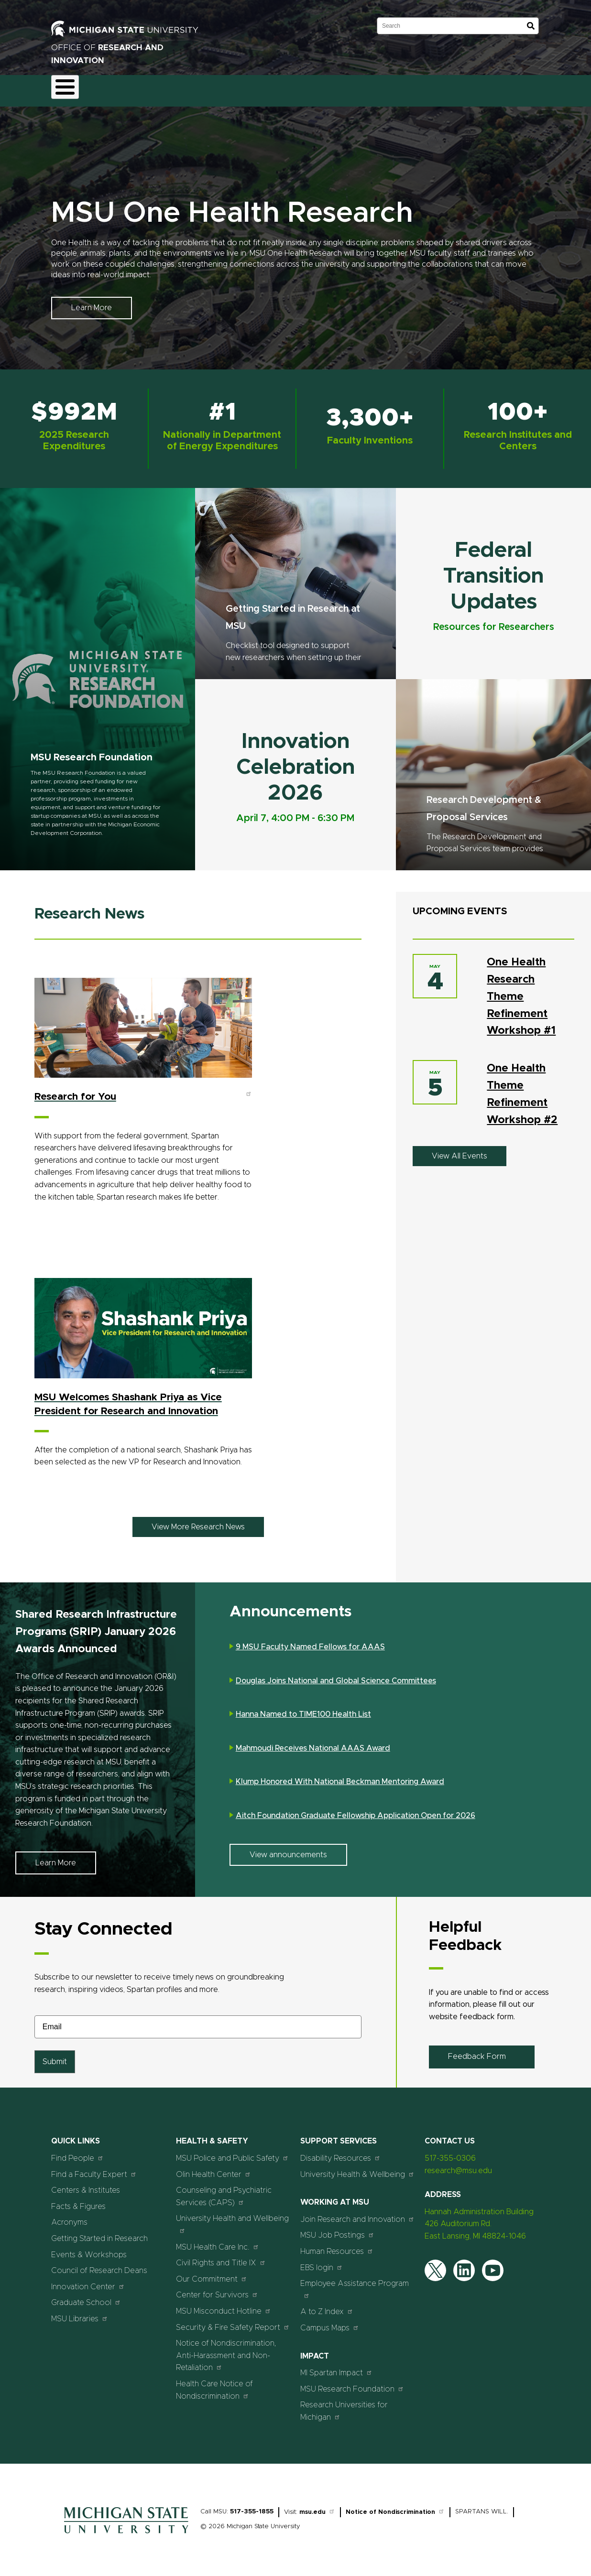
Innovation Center (88, 2281)
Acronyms (69, 2217)
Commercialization (267, 88)
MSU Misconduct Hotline (223, 2305)
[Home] (126, 2530)
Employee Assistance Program (354, 2283)
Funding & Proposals (130, 88)
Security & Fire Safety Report (233, 2321)
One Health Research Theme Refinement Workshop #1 (521, 990)
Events (414, 88)
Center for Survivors (217, 2289)
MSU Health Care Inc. (217, 2241)
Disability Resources (340, 2152)
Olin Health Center (213, 2169)
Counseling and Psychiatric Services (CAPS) (224, 2191)
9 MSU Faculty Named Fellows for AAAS (310, 1641)
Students (458, 88)
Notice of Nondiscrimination (395, 2506)
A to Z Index (326, 2306)
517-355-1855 (252, 2506)
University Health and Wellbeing (232, 2218)
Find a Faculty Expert (94, 2169)
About (70, 88)
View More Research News (198, 1521)
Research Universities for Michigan (344, 2406)
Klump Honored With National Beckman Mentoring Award (340, 1776)
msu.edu (317, 2506)
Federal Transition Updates (493, 570)
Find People (77, 2152)
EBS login (321, 2262)
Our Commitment (211, 2273)
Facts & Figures (78, 2201)
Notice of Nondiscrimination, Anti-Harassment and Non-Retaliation (226, 2350)
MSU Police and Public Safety (232, 2152)
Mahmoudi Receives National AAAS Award (313, 1742)
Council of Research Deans (99, 2265)
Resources (332, 88)
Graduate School (86, 2297)
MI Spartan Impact (336, 2367)
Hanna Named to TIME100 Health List (303, 1709)
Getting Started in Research (99, 2233)
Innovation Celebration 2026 (295, 762)
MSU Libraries (79, 2313)
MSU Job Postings (337, 2230)
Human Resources (336, 2245)
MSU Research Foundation (92, 752)
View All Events (459, 1150)
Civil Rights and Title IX (221, 2257)
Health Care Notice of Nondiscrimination (214, 2384)
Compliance (200, 88)
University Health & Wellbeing (357, 2169)
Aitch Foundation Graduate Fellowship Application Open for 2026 (355, 1810)
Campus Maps (329, 2322)
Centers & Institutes (85, 2185)
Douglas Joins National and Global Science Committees (336, 1675)
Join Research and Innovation (357, 2213)
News (375, 88)
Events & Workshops (89, 2249)
